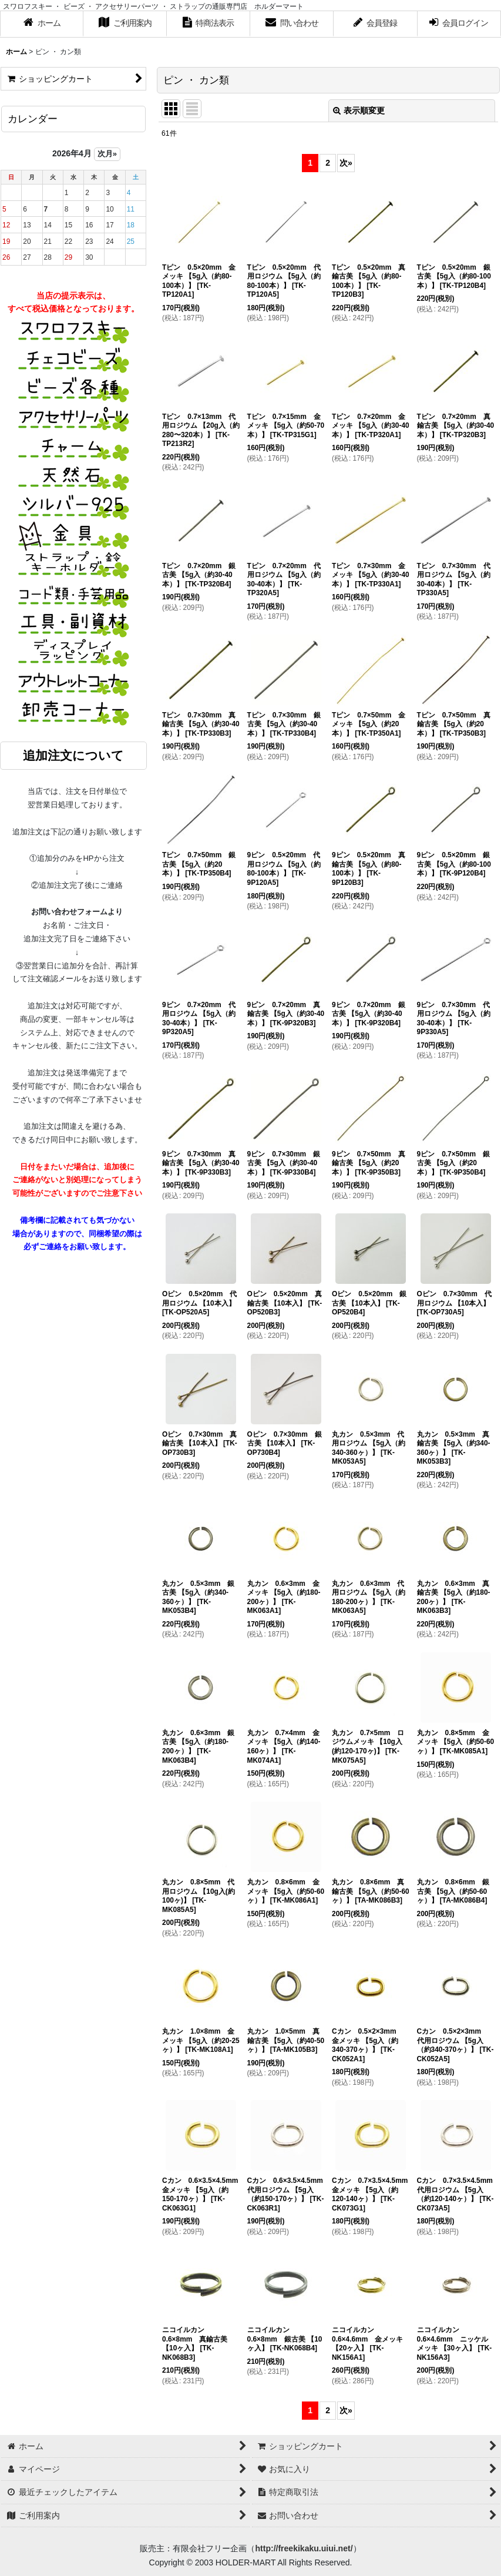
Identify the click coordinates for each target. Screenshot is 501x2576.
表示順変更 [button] (359, 110)
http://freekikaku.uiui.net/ (303, 2548)
